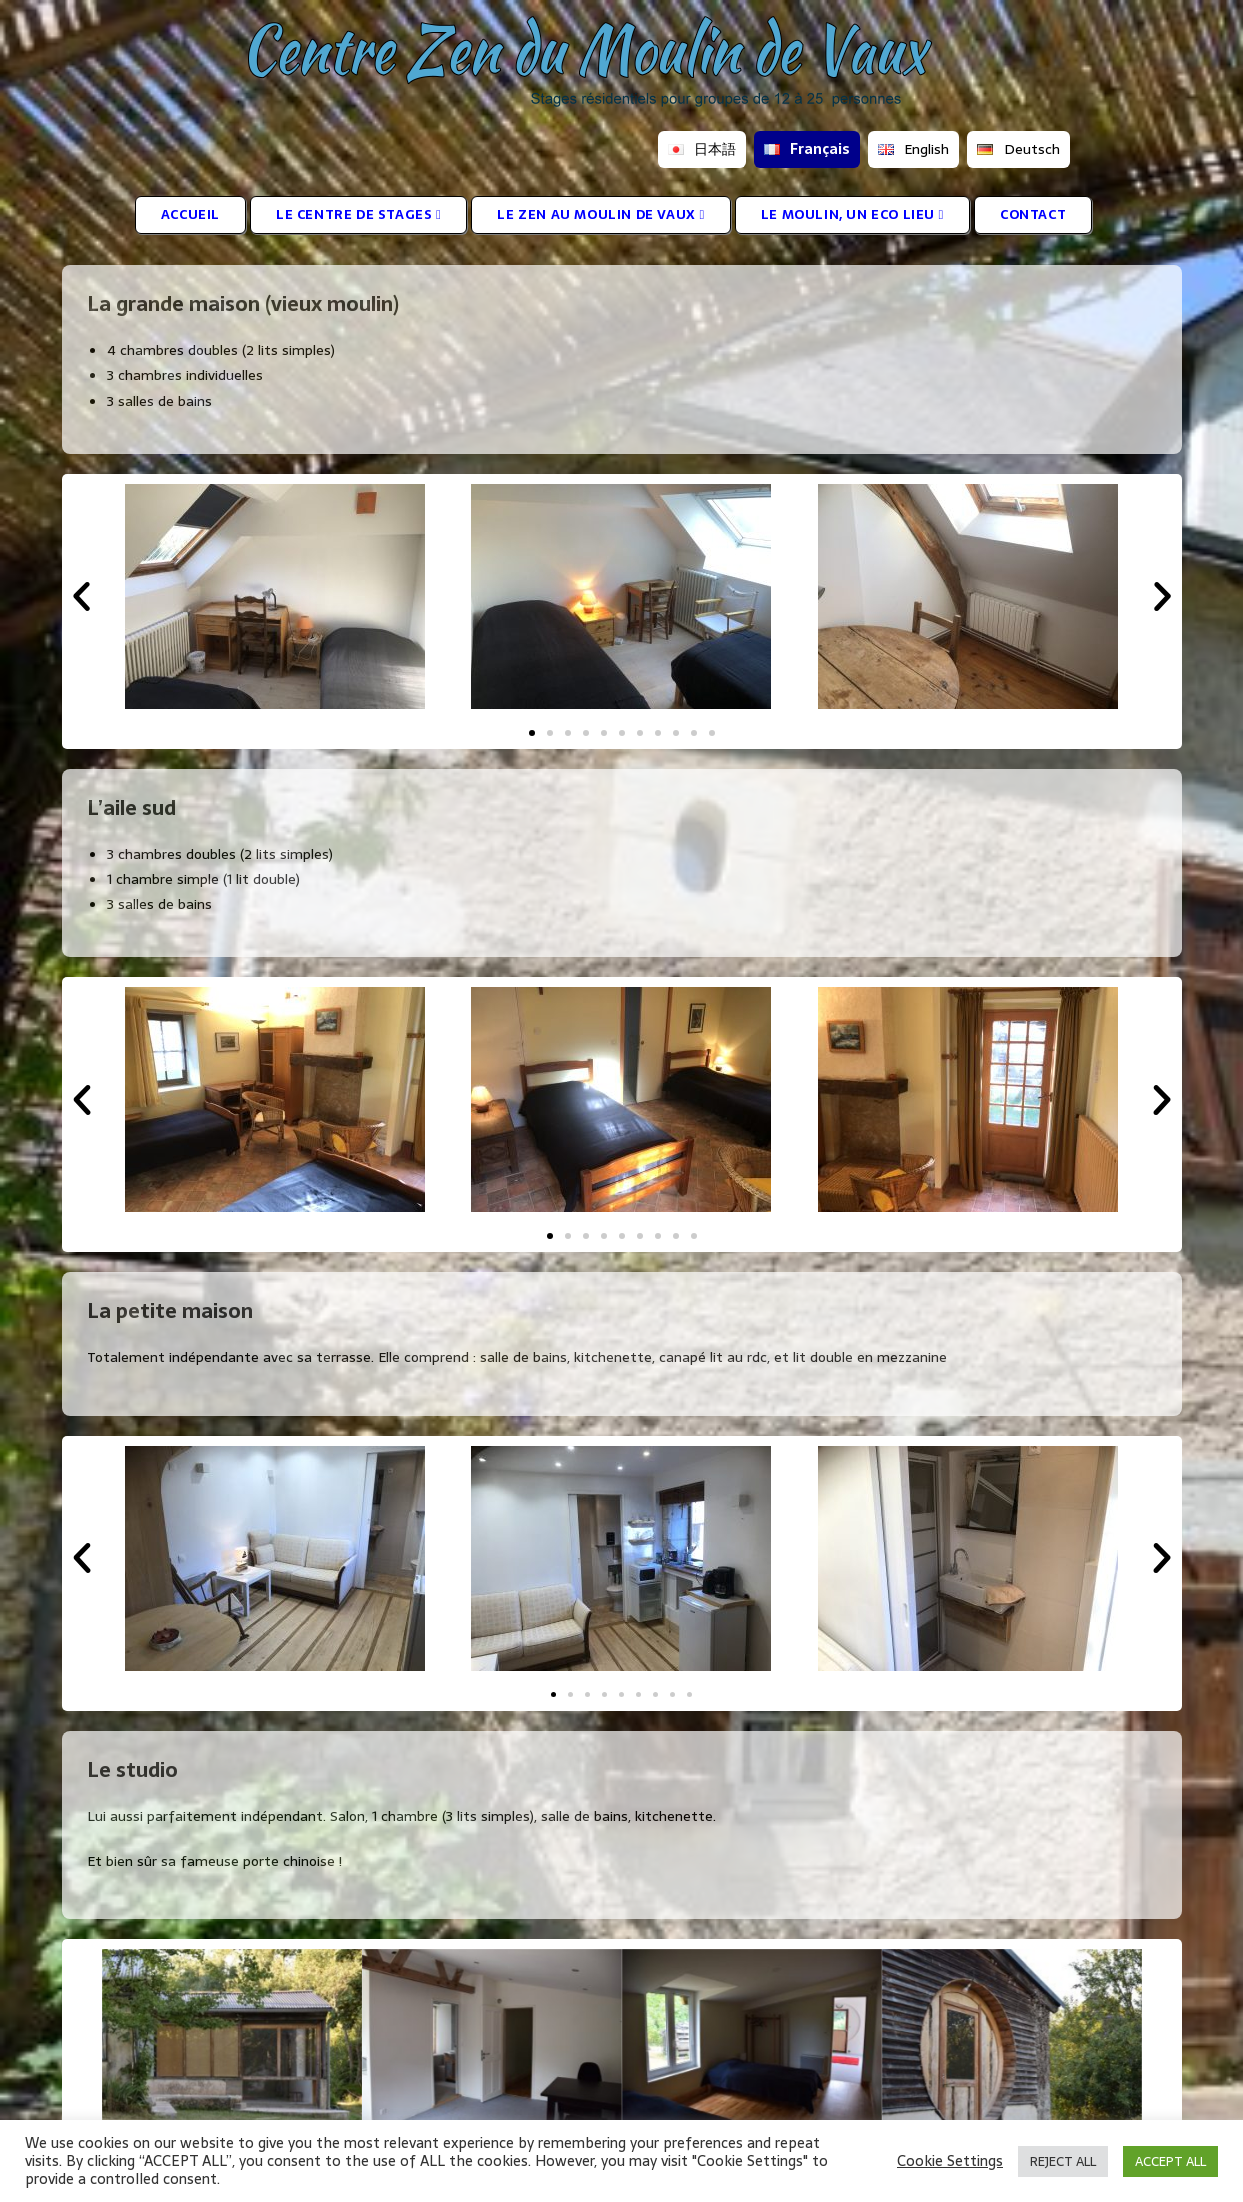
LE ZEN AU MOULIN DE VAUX (600, 214)
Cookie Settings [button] (950, 2161)
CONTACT (1033, 214)
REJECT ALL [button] (1063, 2161)
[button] (81, 596)
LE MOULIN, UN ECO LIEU (852, 214)
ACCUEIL (190, 214)
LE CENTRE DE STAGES (358, 214)
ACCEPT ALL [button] (1170, 2161)
